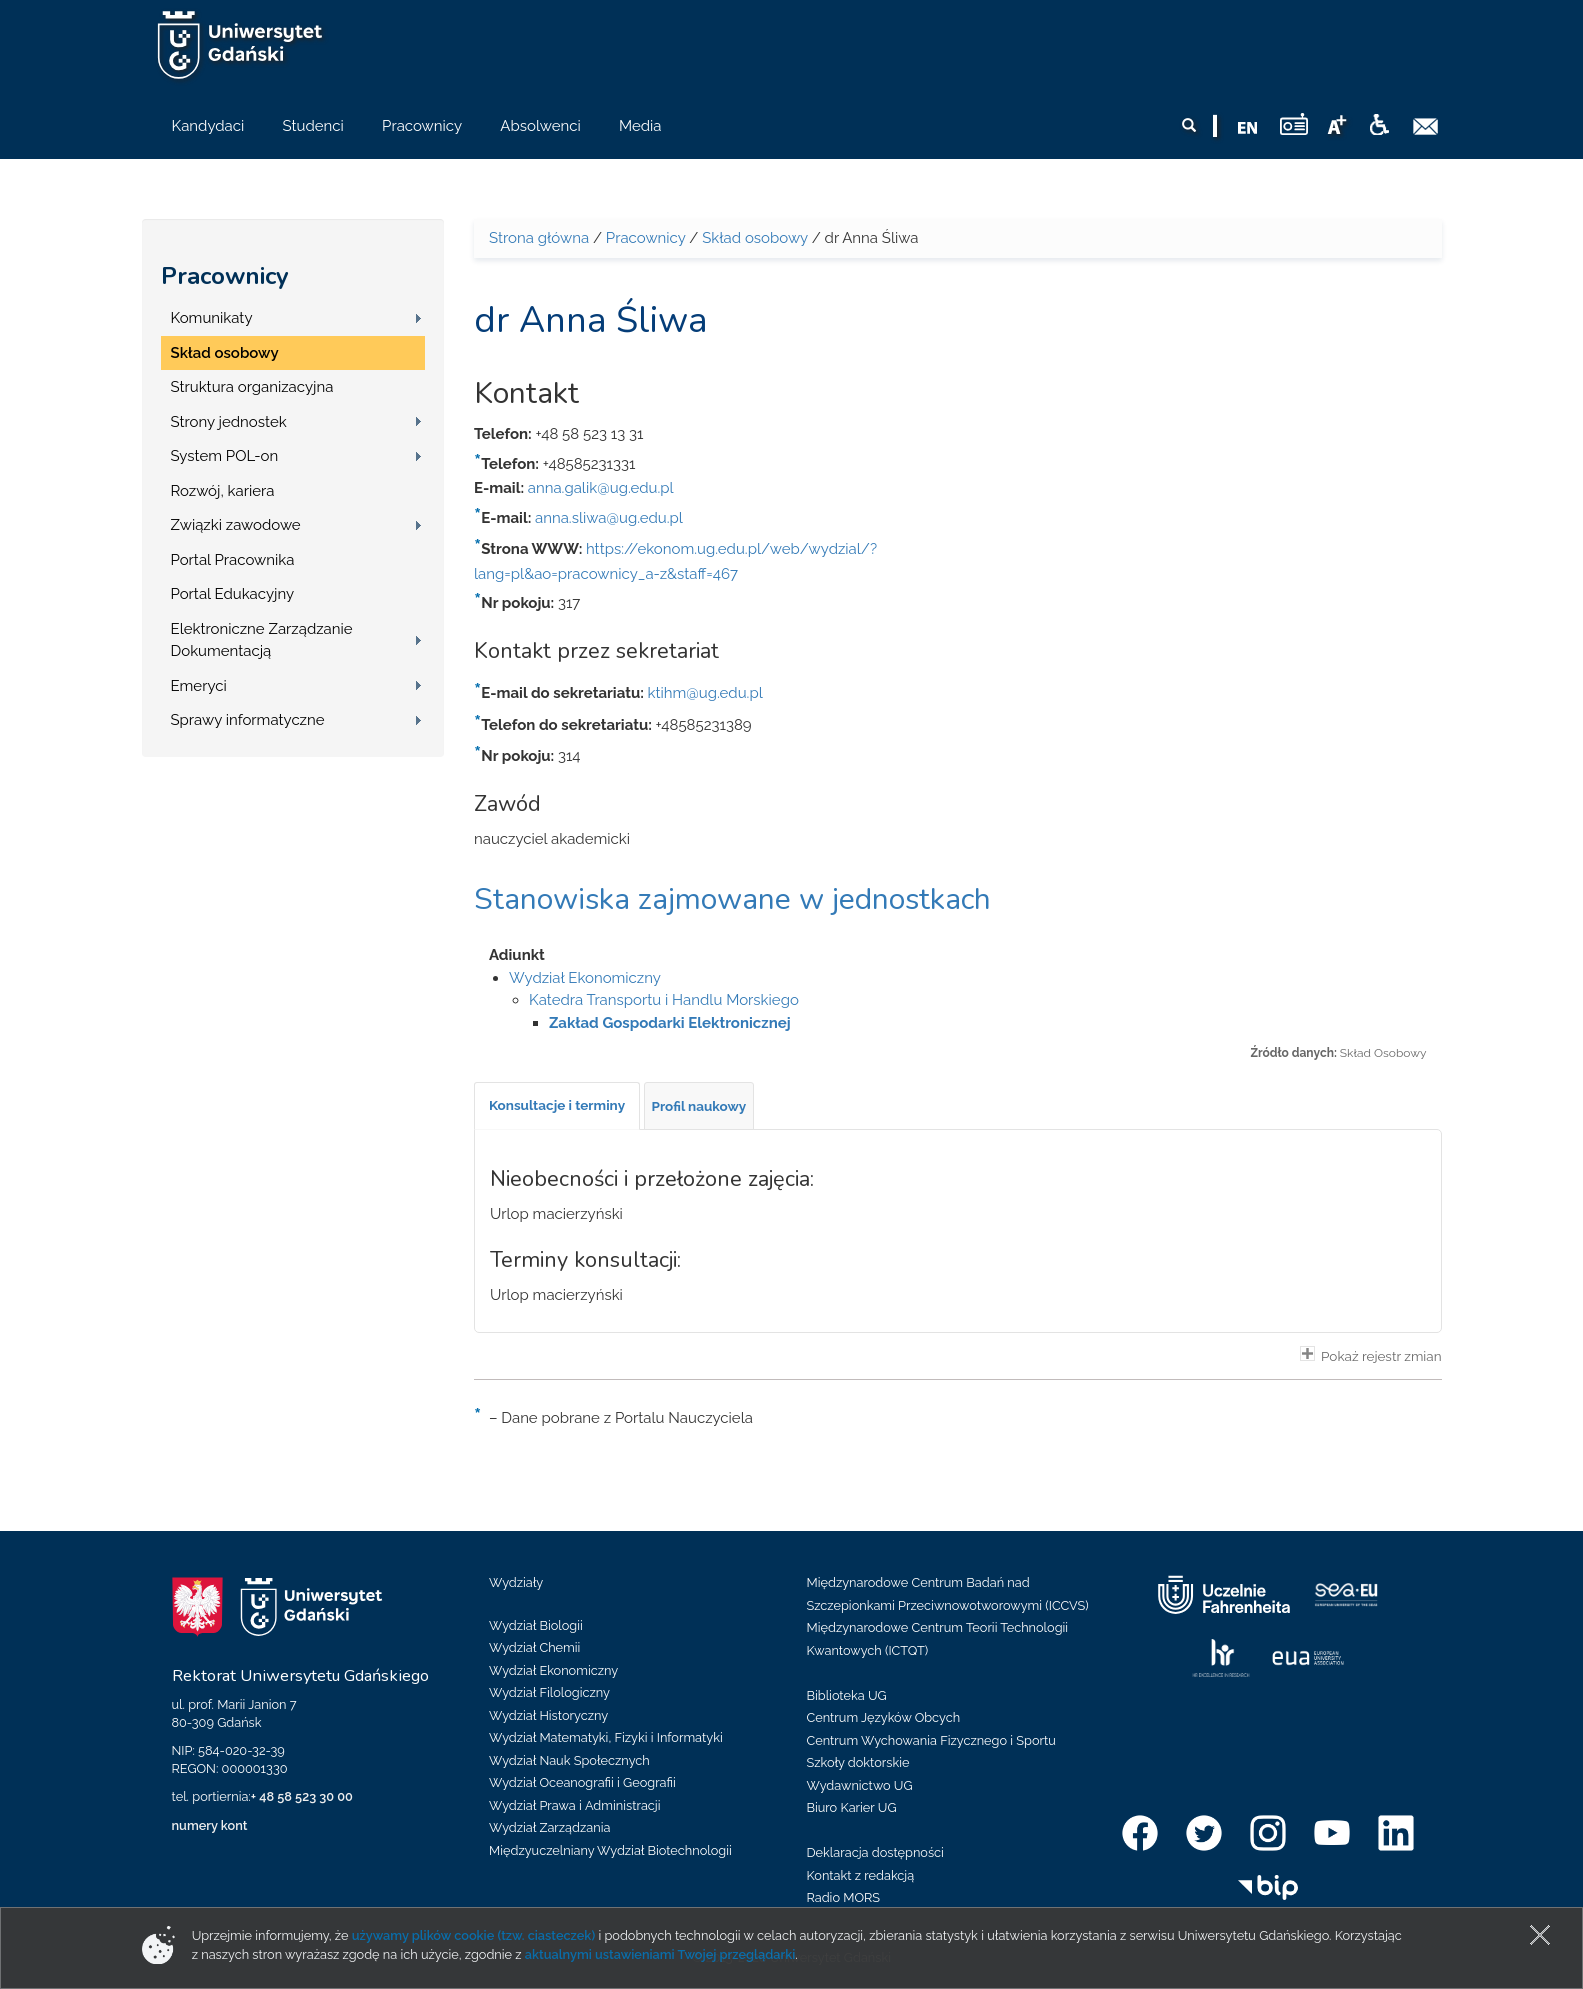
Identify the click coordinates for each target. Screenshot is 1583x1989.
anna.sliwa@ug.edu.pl (609, 518)
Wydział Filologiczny (549, 1692)
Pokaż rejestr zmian (1371, 1355)
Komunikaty (212, 318)
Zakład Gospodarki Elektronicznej (670, 1023)
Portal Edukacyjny (233, 594)
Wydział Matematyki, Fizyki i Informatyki (606, 1737)
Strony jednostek (229, 422)
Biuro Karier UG (852, 1807)
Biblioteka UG (847, 1695)
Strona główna (539, 238)
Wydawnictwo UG (860, 1785)
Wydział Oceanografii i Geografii (582, 1782)
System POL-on (225, 456)
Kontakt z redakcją (861, 1875)
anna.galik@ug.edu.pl (601, 488)
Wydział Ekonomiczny (585, 978)
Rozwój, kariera (223, 491)
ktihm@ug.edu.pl (705, 693)
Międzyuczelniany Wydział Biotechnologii (610, 1850)
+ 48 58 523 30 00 (302, 1796)
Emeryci (199, 686)
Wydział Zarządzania (549, 1827)
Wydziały (516, 1582)
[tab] (557, 1106)
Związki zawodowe (236, 525)
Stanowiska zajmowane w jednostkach (732, 899)
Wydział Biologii (536, 1625)
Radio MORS (844, 1897)
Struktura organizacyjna (252, 387)
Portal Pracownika (233, 560)
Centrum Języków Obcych (884, 1717)
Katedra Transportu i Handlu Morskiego (664, 1000)
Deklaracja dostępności (875, 1852)
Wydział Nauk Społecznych (569, 1760)
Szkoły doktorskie (858, 1762)
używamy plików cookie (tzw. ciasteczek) (474, 1935)
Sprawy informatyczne (248, 720)
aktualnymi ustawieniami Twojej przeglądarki (660, 1954)
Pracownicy (225, 276)
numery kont (210, 1825)
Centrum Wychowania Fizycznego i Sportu (931, 1740)
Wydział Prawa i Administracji (575, 1805)
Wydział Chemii (534, 1647)
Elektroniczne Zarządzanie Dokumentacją (262, 640)
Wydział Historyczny (548, 1715)
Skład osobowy (225, 353)
